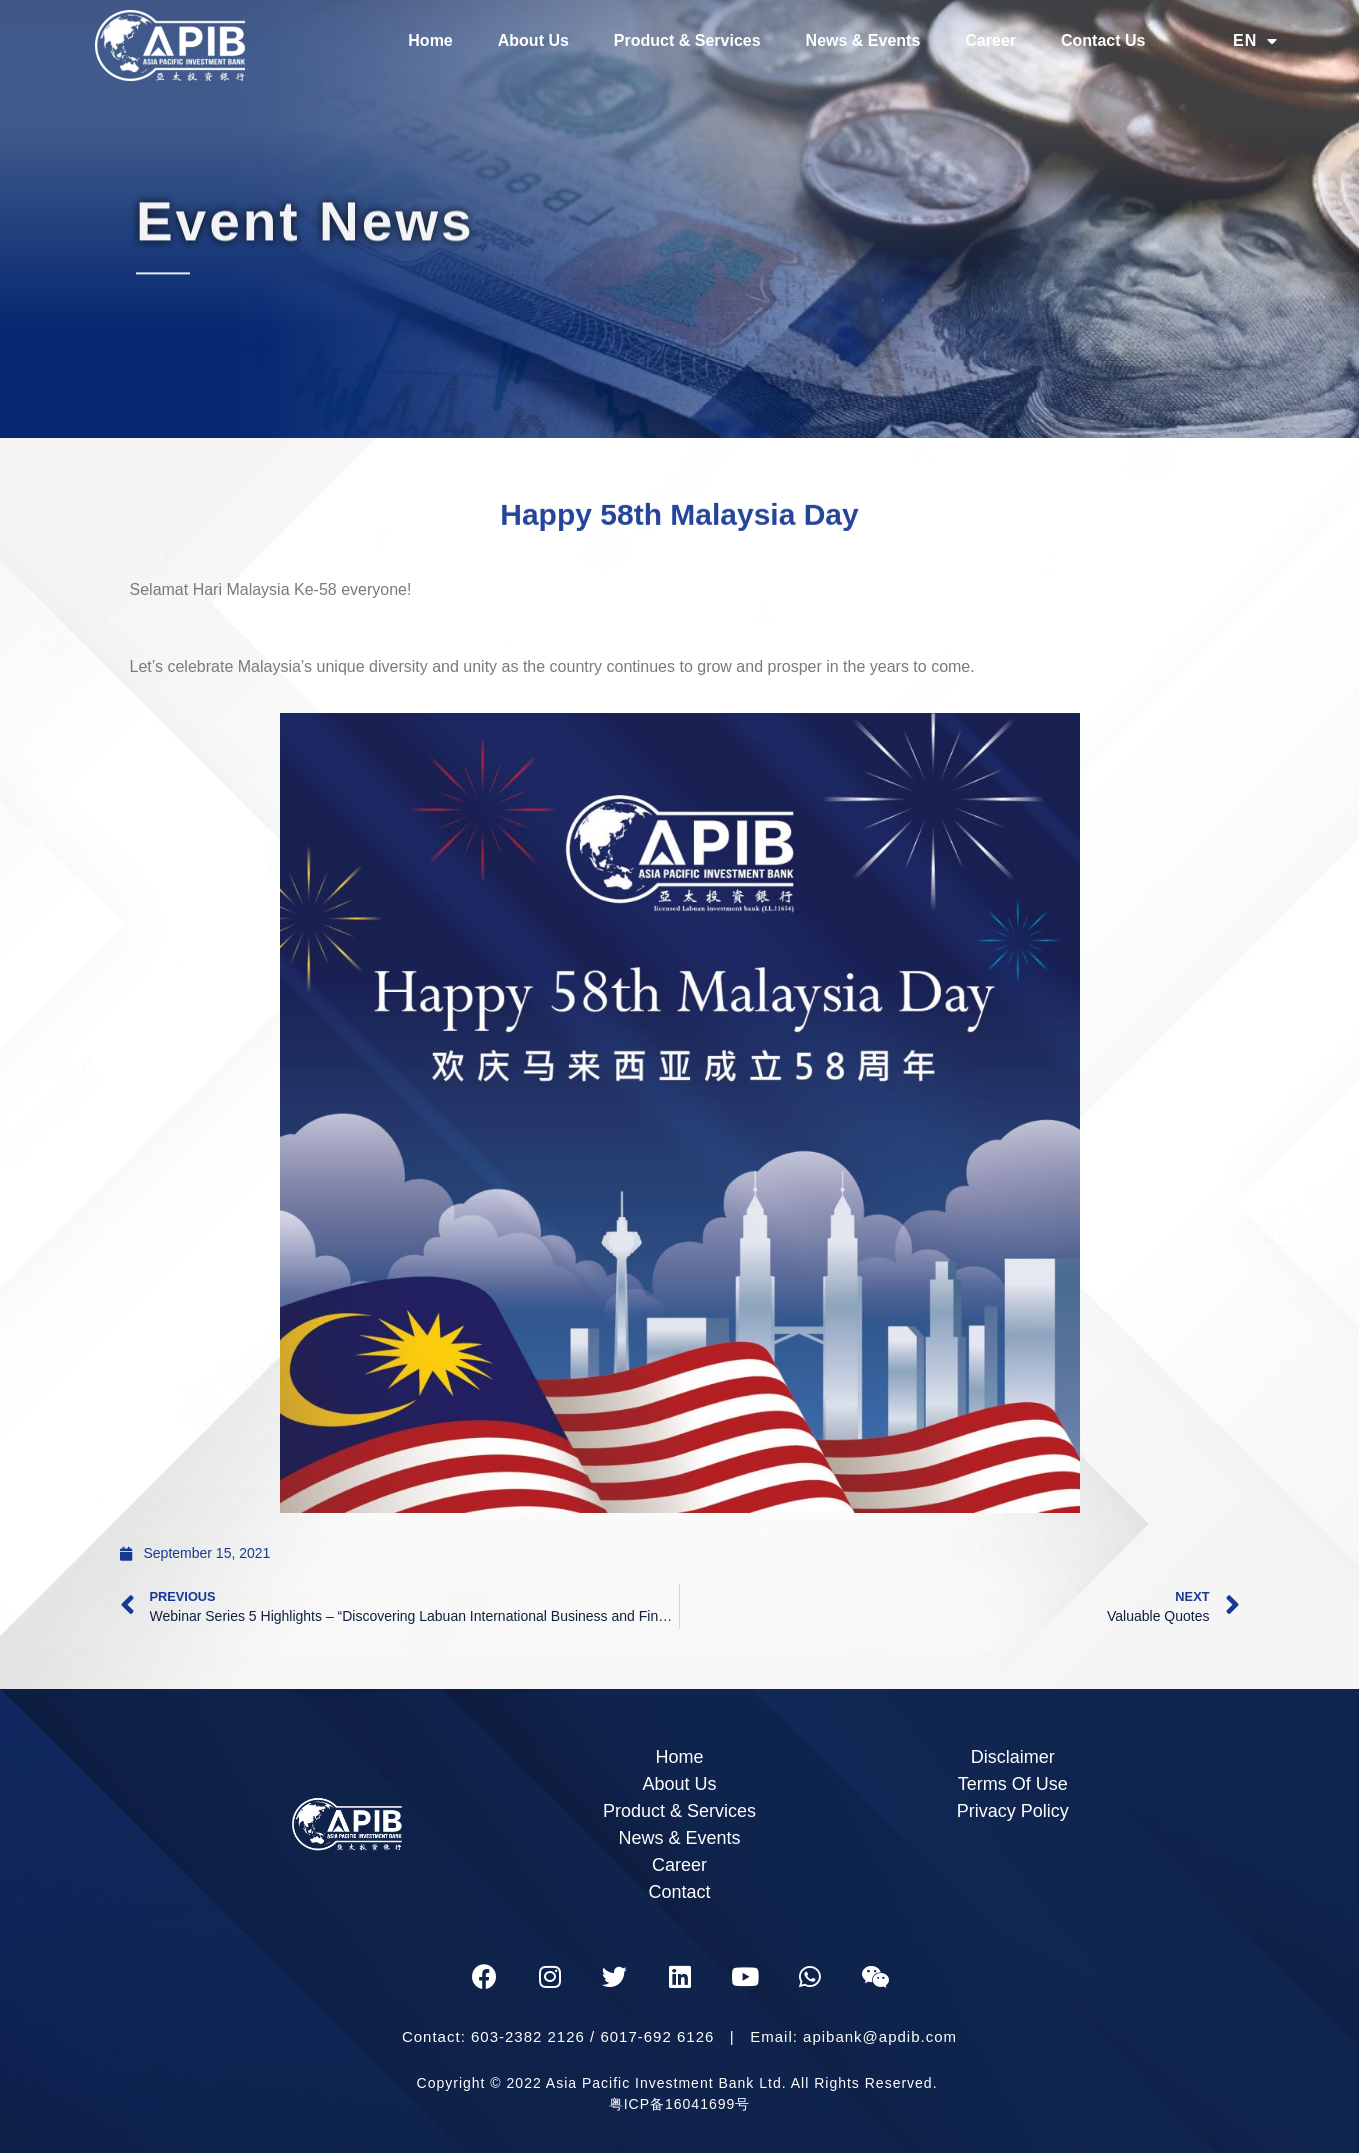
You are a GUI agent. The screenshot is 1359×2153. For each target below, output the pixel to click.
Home (430, 40)
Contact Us (1103, 40)
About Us (533, 40)
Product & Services (687, 40)
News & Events (863, 40)
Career (990, 40)
